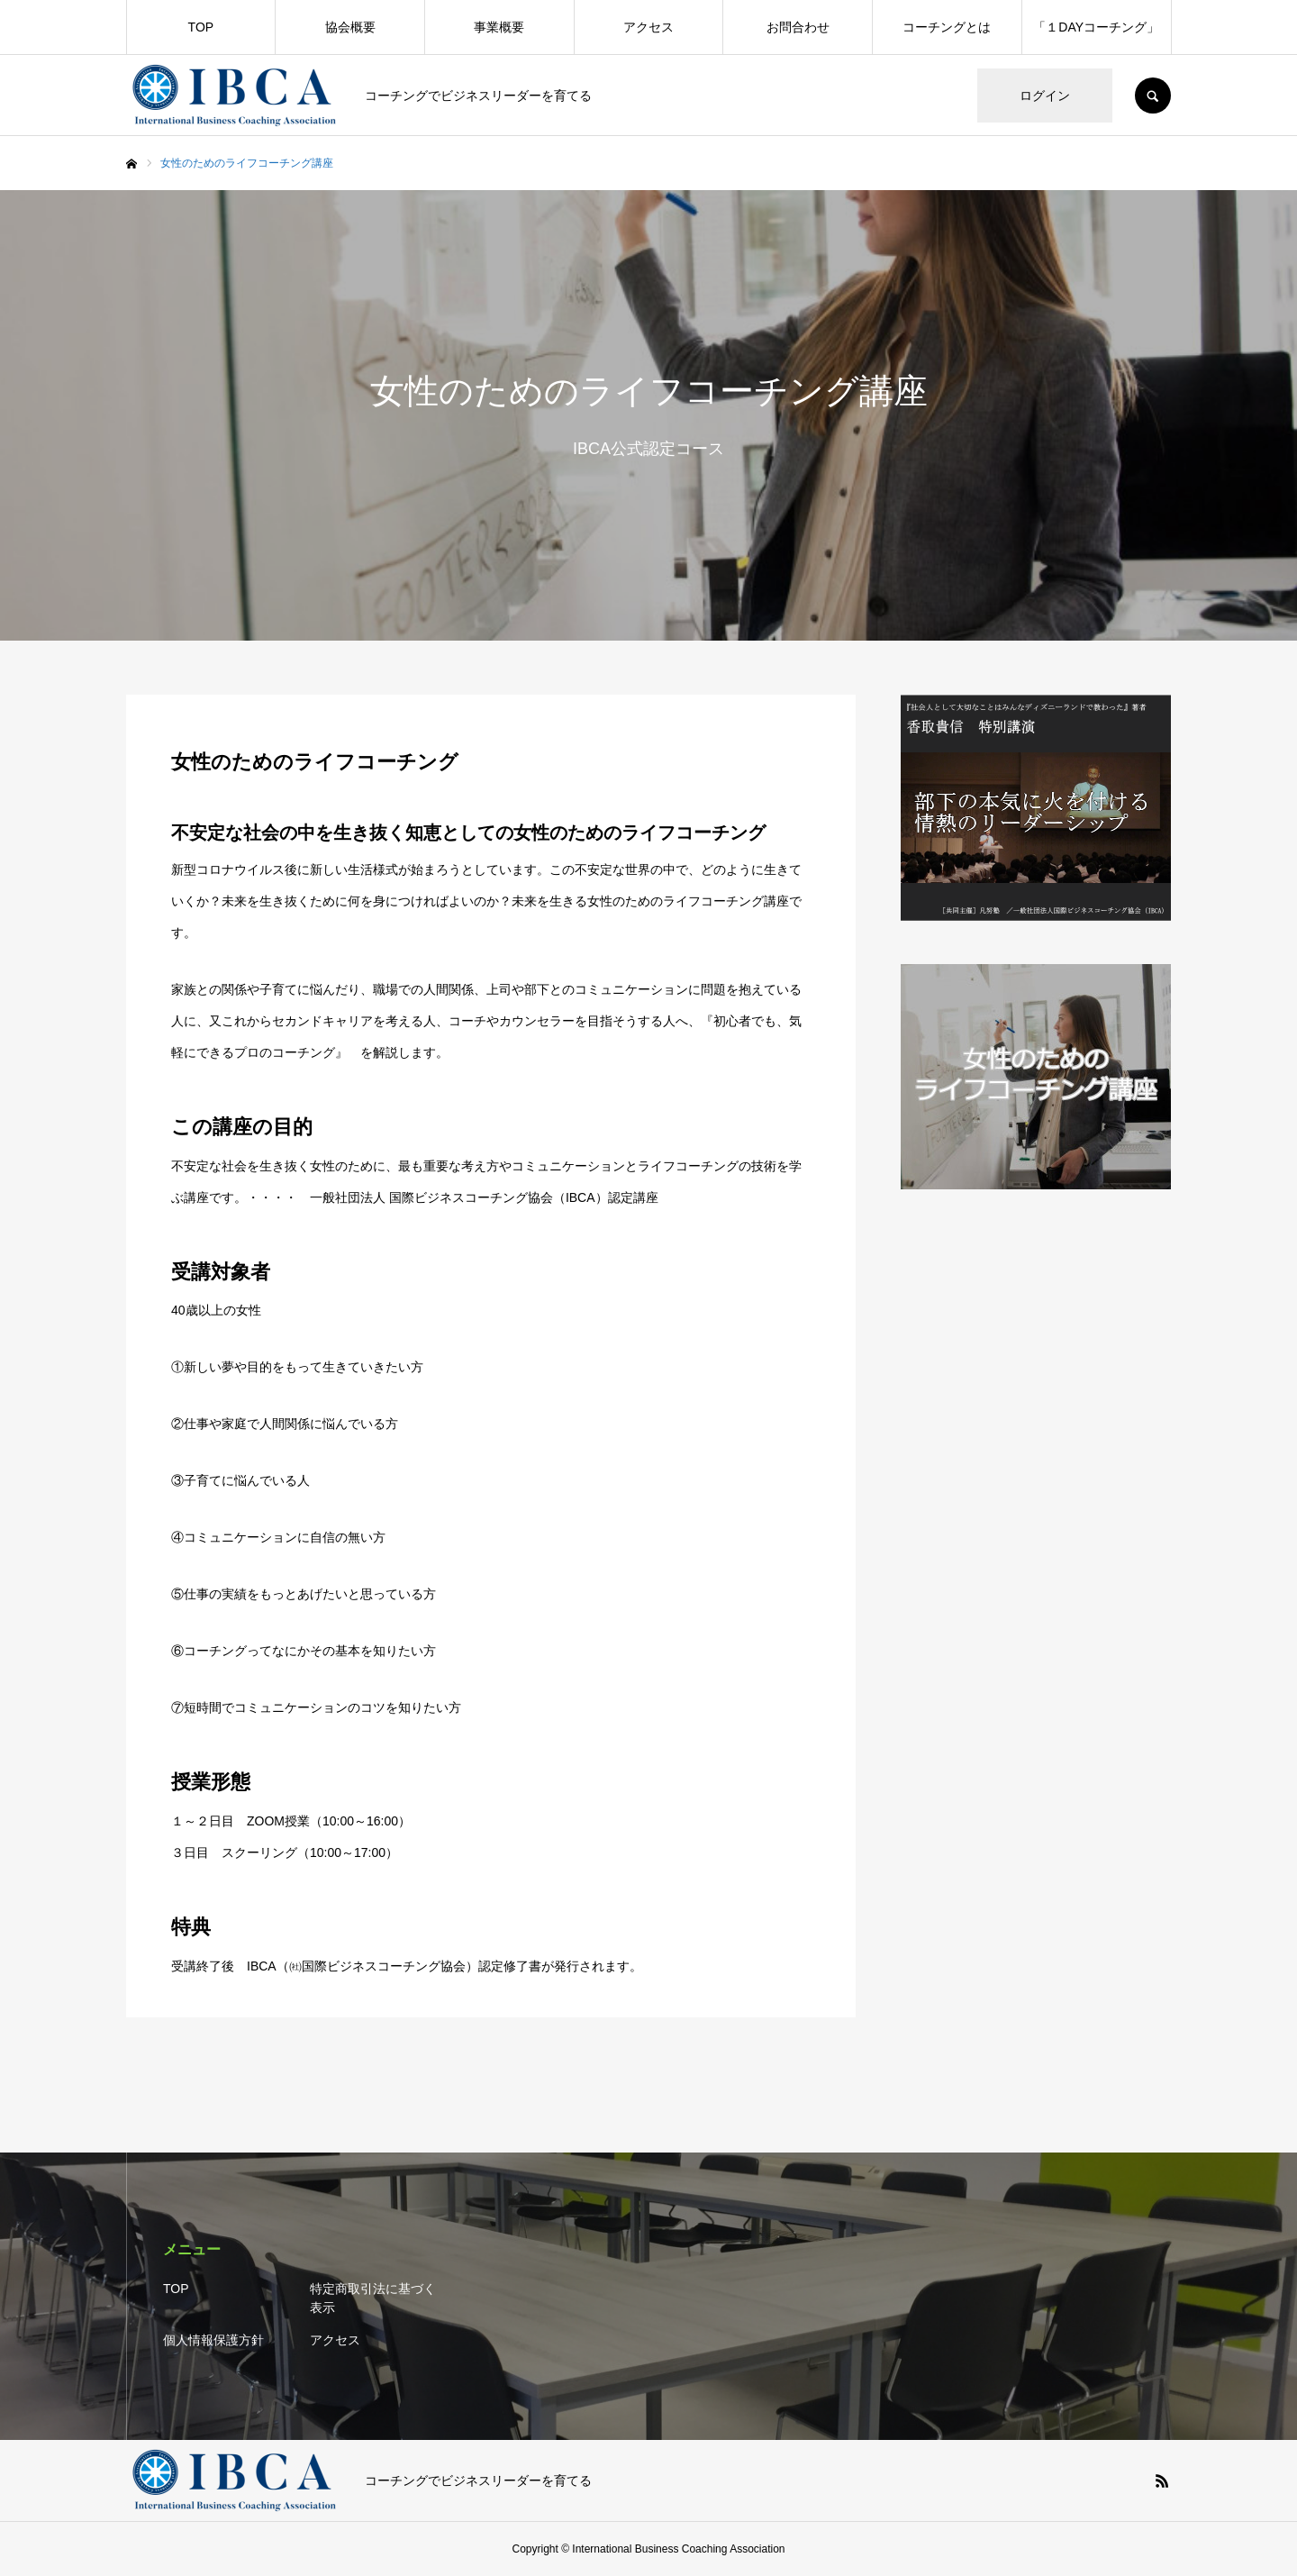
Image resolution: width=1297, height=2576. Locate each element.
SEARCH (1153, 95)
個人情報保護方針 (213, 2340)
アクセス (648, 27)
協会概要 (350, 27)
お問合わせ (798, 27)
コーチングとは (946, 27)
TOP (201, 27)
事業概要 (499, 27)
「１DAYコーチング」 (1096, 27)
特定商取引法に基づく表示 (373, 2298)
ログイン (1045, 95)
